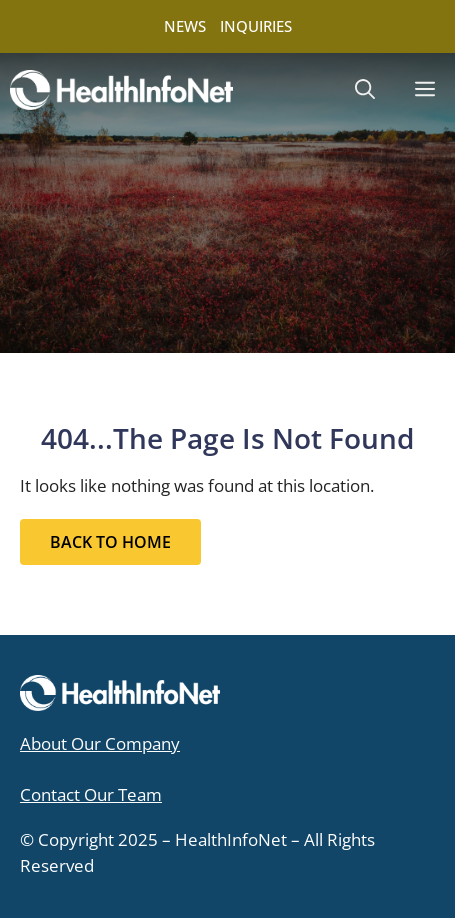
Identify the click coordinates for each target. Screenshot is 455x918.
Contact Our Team (91, 794)
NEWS (185, 26)
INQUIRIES (256, 26)
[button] (365, 90)
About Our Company (100, 743)
